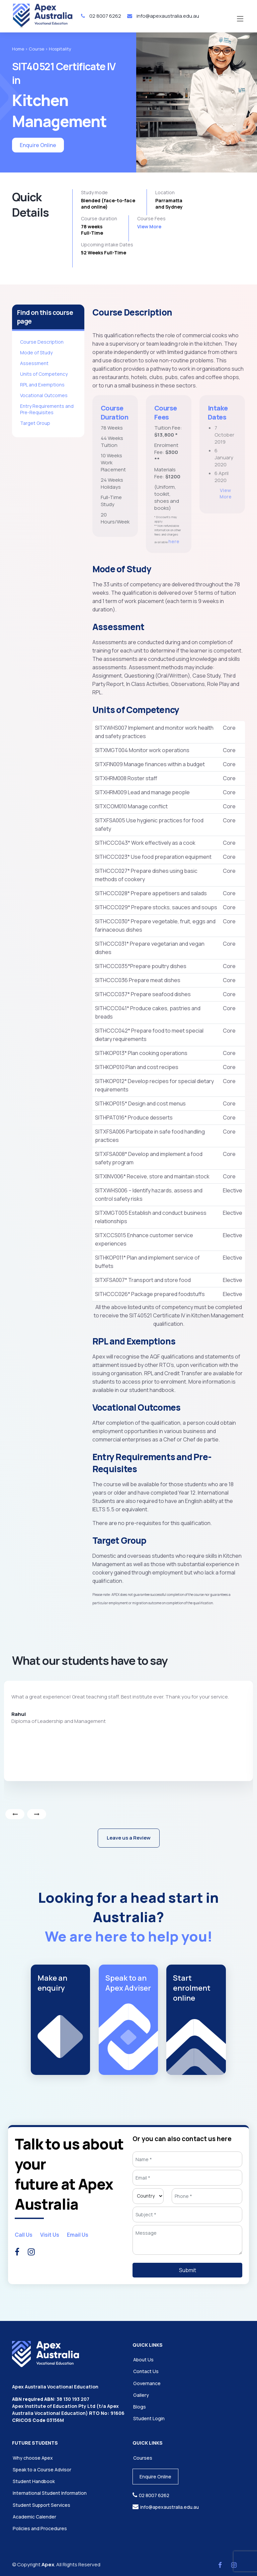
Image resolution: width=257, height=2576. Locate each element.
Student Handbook (34, 2481)
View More (149, 226)
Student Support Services (41, 2505)
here (173, 572)
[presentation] (14, 1814)
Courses (142, 2458)
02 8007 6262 (101, 15)
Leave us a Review (129, 1837)
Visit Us (49, 2234)
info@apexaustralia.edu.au (163, 15)
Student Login (149, 2418)
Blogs (139, 2407)
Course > (38, 49)
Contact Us (146, 2371)
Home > (20, 49)
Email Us (77, 2234)
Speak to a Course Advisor (42, 2469)
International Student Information (50, 2493)
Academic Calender (34, 2516)
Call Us (23, 2234)
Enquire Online (38, 145)
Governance (147, 2383)
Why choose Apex (33, 2458)
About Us (143, 2359)
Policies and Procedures (40, 2528)
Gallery (141, 2395)
